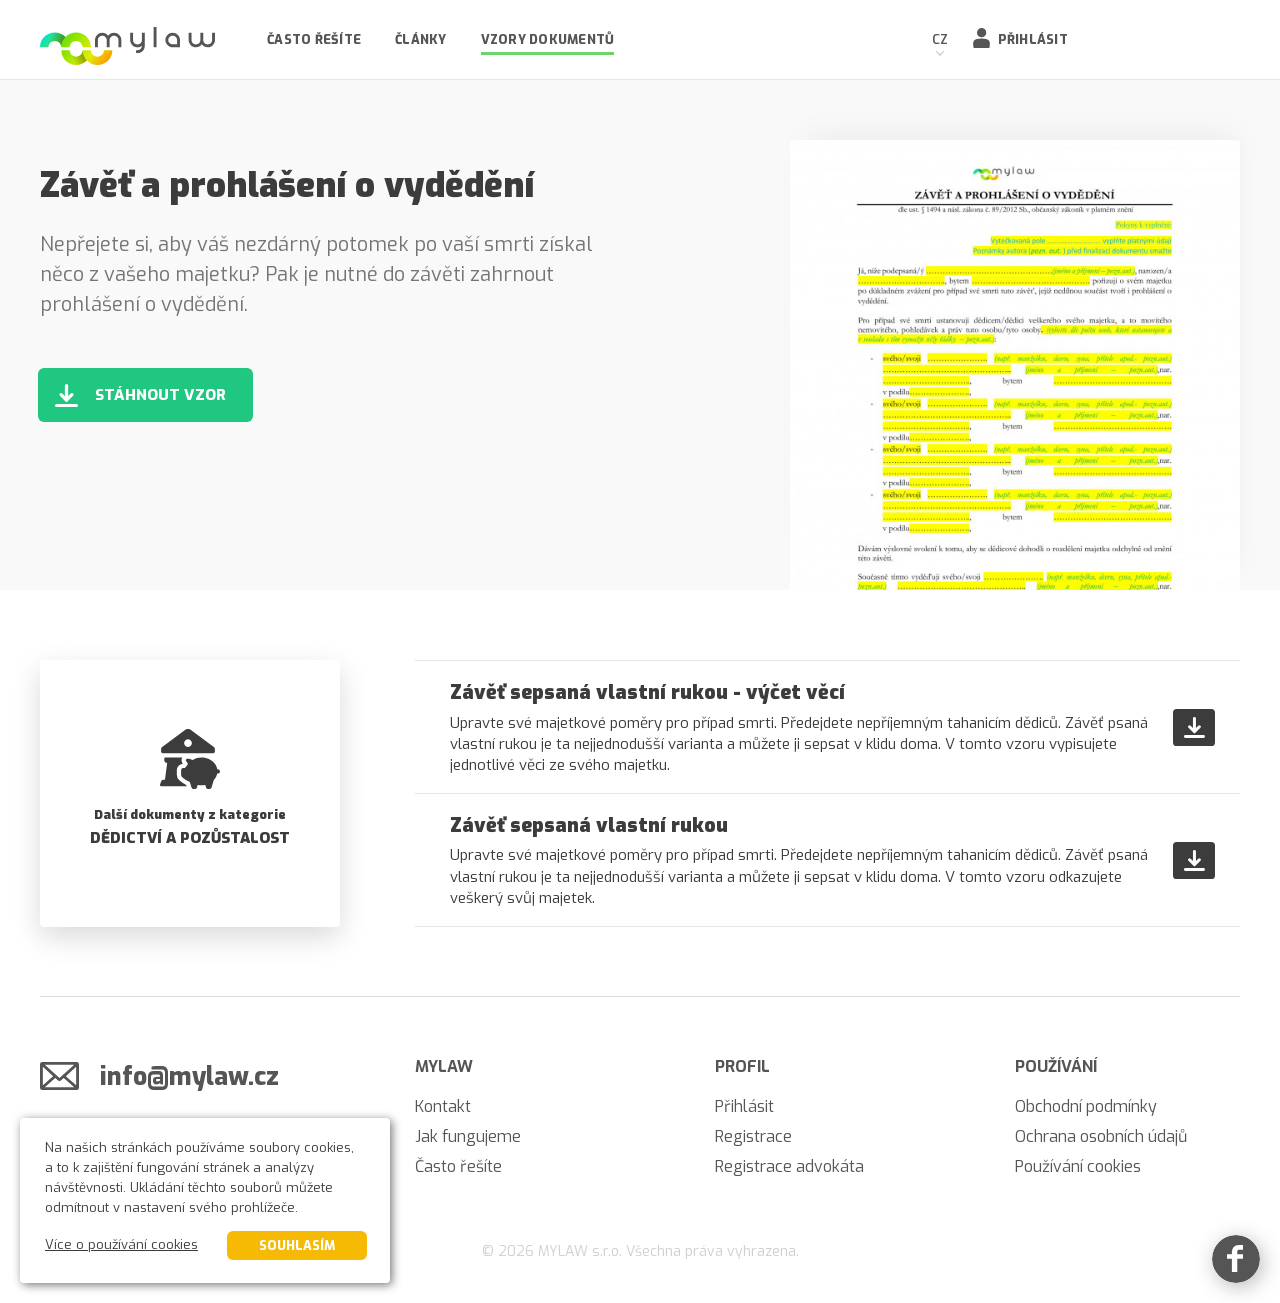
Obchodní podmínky (1086, 1106)
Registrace (753, 1136)
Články (421, 39)
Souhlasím (297, 1245)
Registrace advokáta (789, 1166)
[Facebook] (1236, 1259)
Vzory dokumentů (548, 39)
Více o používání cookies (121, 1244)
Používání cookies (1078, 1166)
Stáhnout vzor (160, 395)
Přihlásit (1033, 39)
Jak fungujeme (468, 1136)
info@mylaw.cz (189, 1076)
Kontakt (443, 1106)
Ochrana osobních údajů (1101, 1136)
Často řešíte (314, 39)
